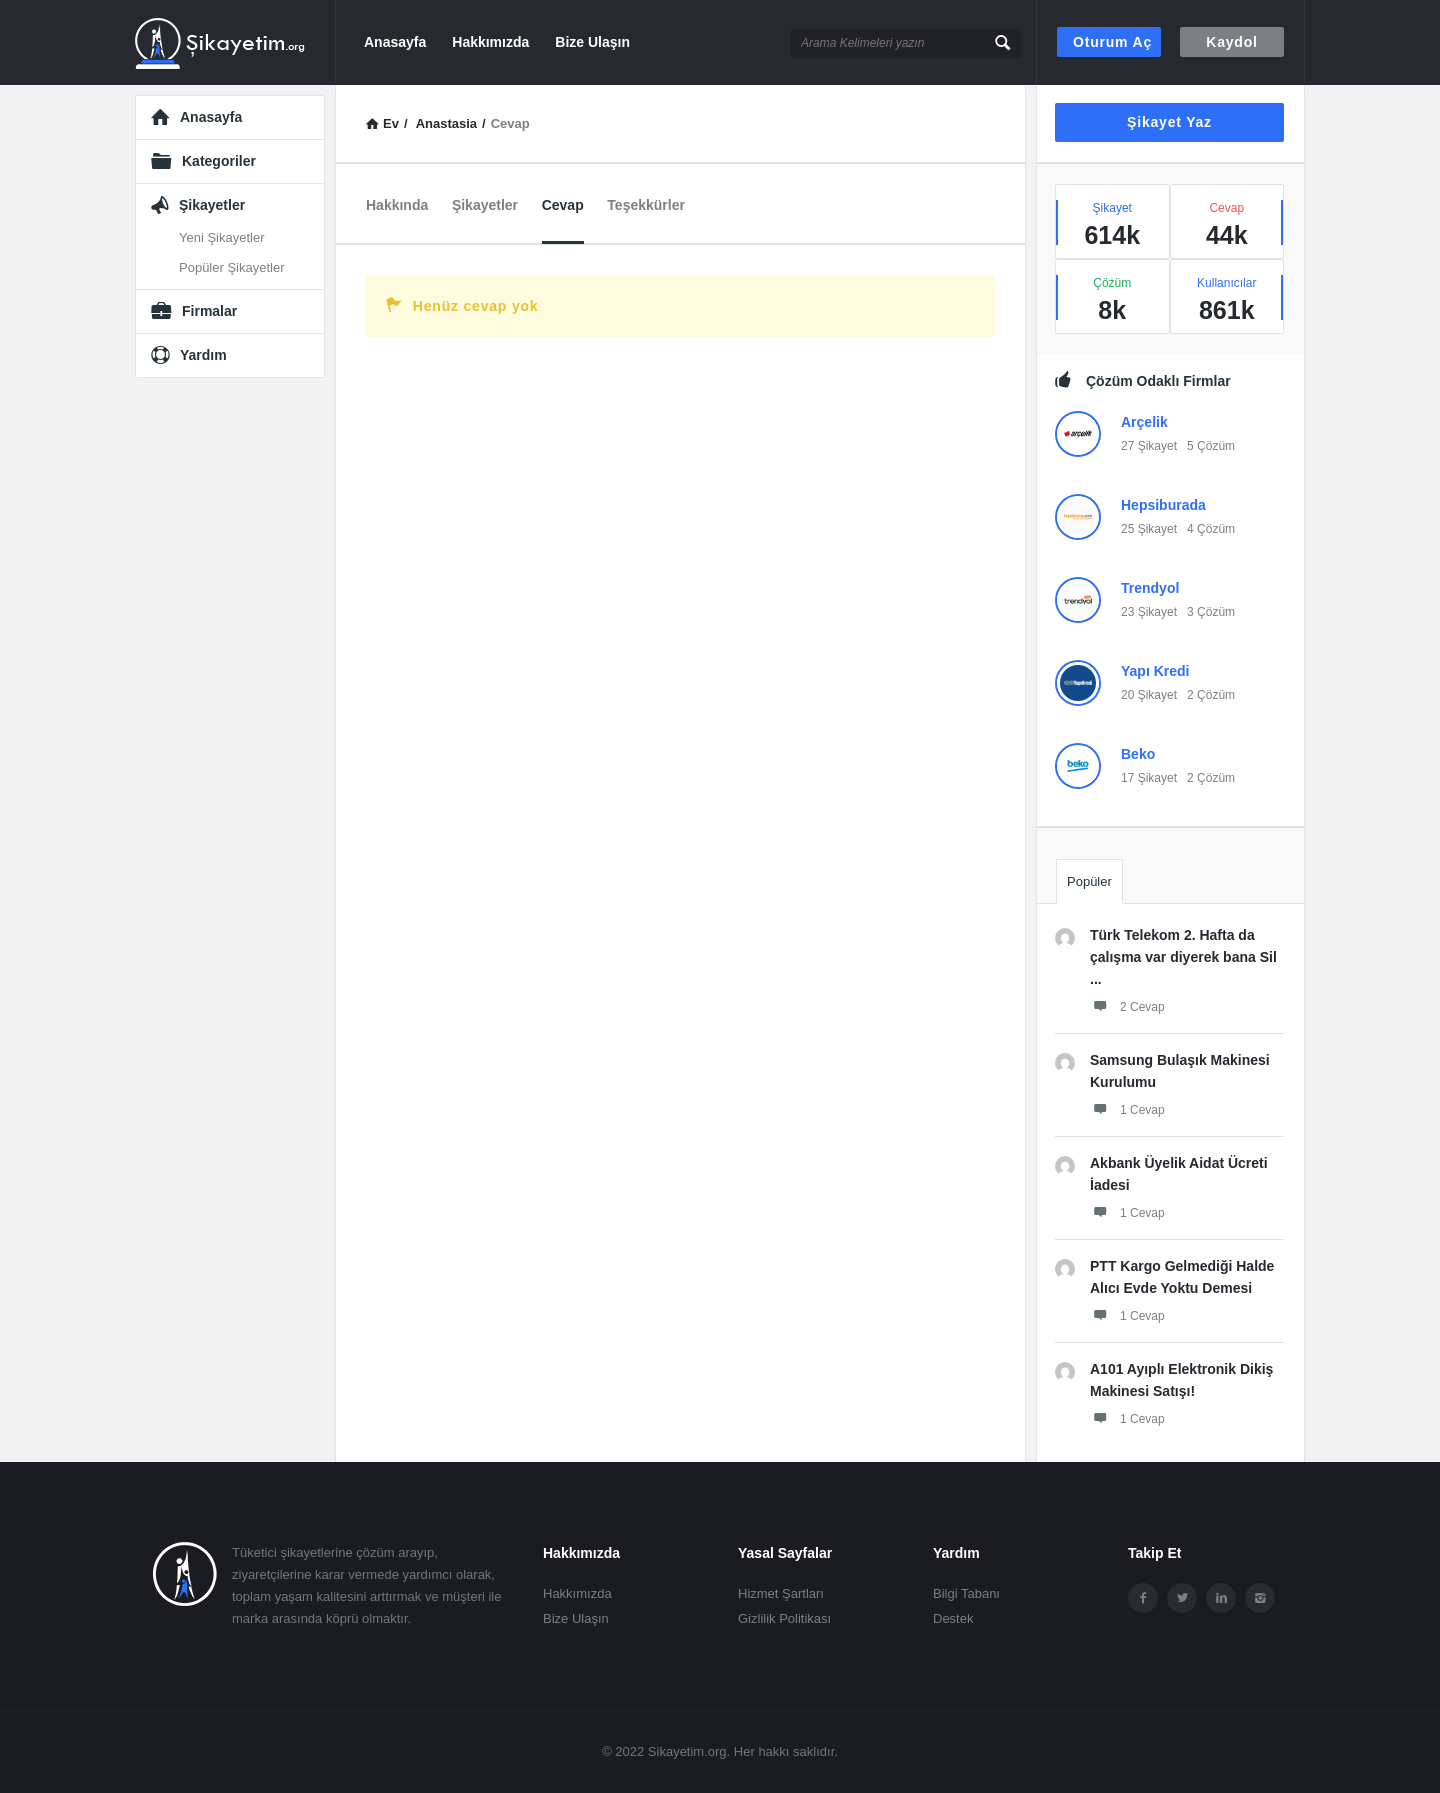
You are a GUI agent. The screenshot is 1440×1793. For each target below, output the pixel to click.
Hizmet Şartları (781, 1593)
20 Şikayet (1149, 695)
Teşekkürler (646, 205)
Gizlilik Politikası (784, 1618)
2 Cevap (1127, 1006)
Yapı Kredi (1155, 671)
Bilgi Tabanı (966, 1593)
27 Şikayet (1149, 446)
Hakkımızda (490, 42)
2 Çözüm (1211, 695)
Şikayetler (485, 205)
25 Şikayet (1149, 529)
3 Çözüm (1211, 612)
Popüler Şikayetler (232, 267)
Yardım (203, 355)
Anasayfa (395, 42)
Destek (953, 1618)
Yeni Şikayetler (222, 237)
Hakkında (397, 205)
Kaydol (1231, 42)
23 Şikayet (1149, 612)
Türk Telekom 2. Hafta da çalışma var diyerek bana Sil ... (1183, 957)
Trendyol (1150, 588)
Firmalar (209, 311)
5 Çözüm (1211, 446)
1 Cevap (1127, 1109)
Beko (1138, 754)
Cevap (563, 205)
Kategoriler (219, 161)
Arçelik (1144, 422)
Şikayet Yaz (1169, 122)
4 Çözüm (1211, 529)
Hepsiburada (1163, 505)
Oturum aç (1112, 42)
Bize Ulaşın (592, 42)
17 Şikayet (1149, 778)
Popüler (1089, 881)
